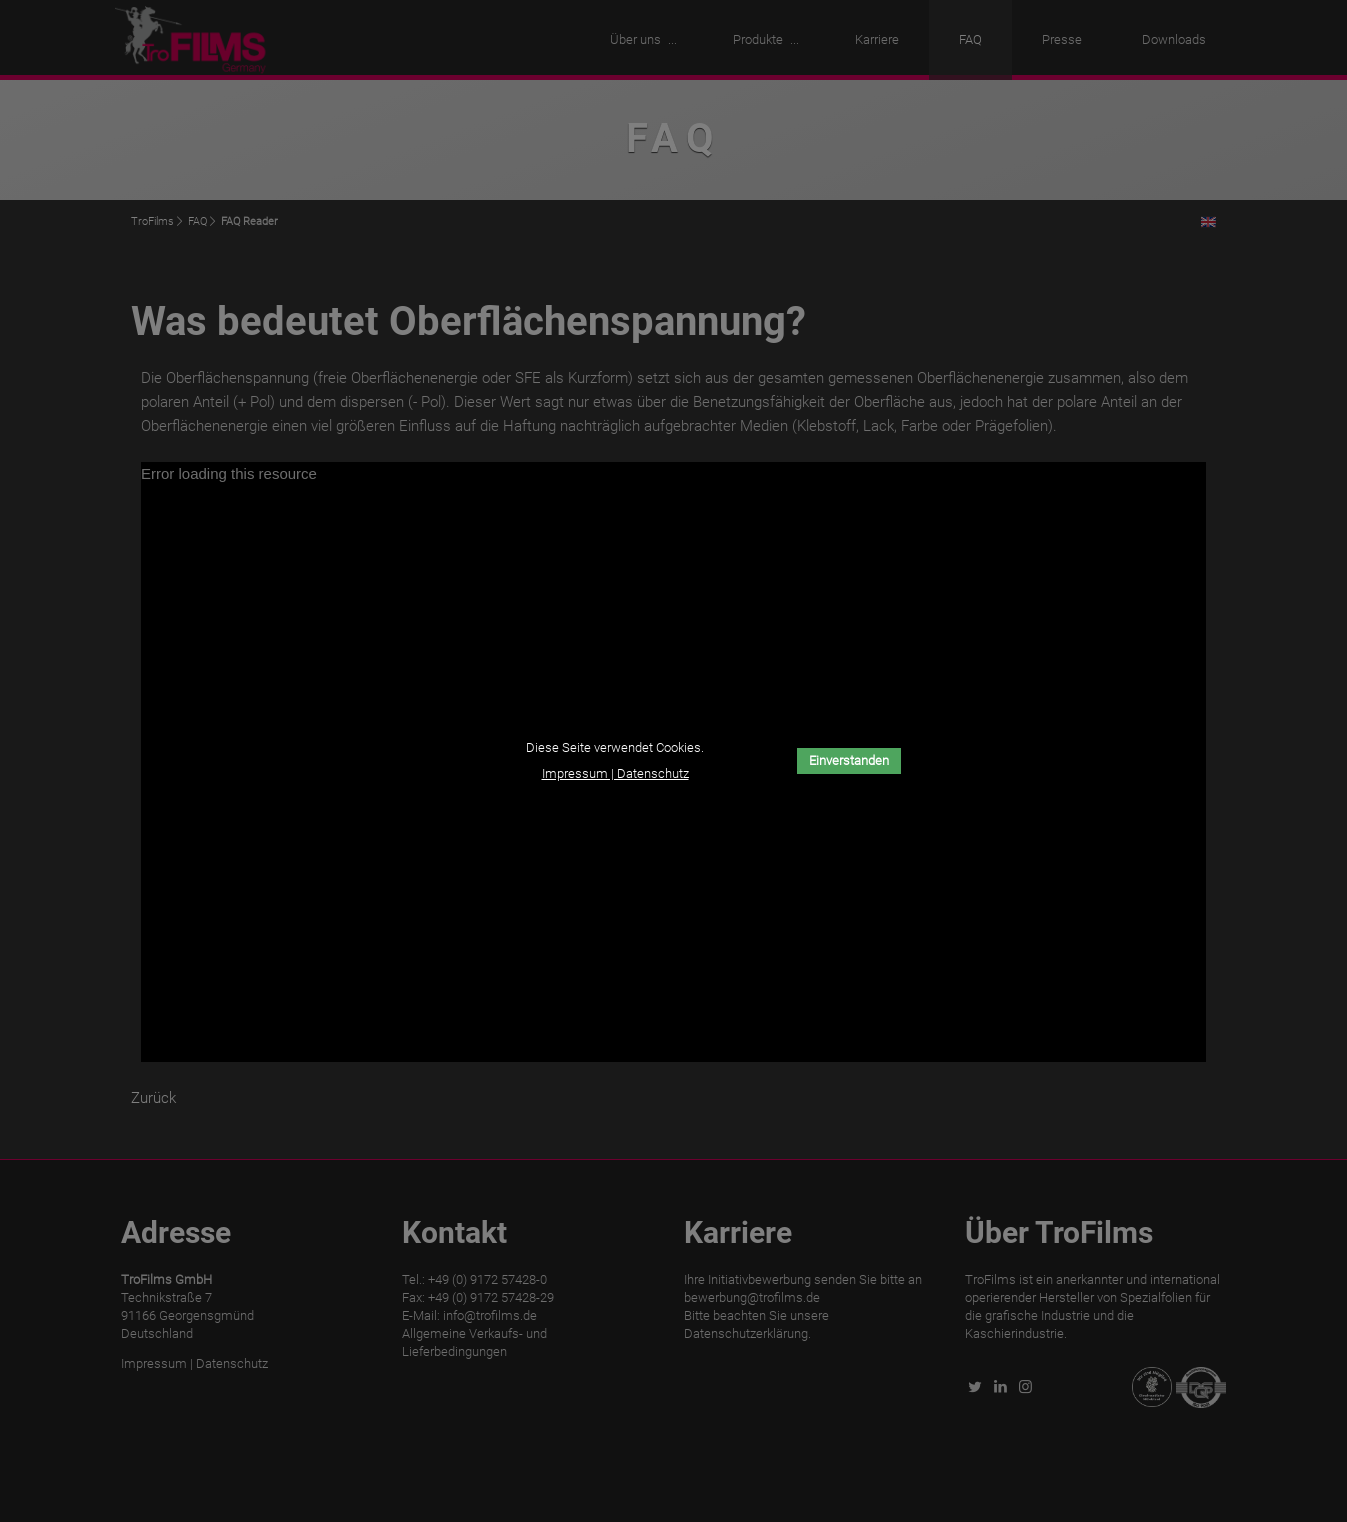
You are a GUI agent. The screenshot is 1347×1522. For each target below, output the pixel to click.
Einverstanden (849, 760)
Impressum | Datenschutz (615, 773)
